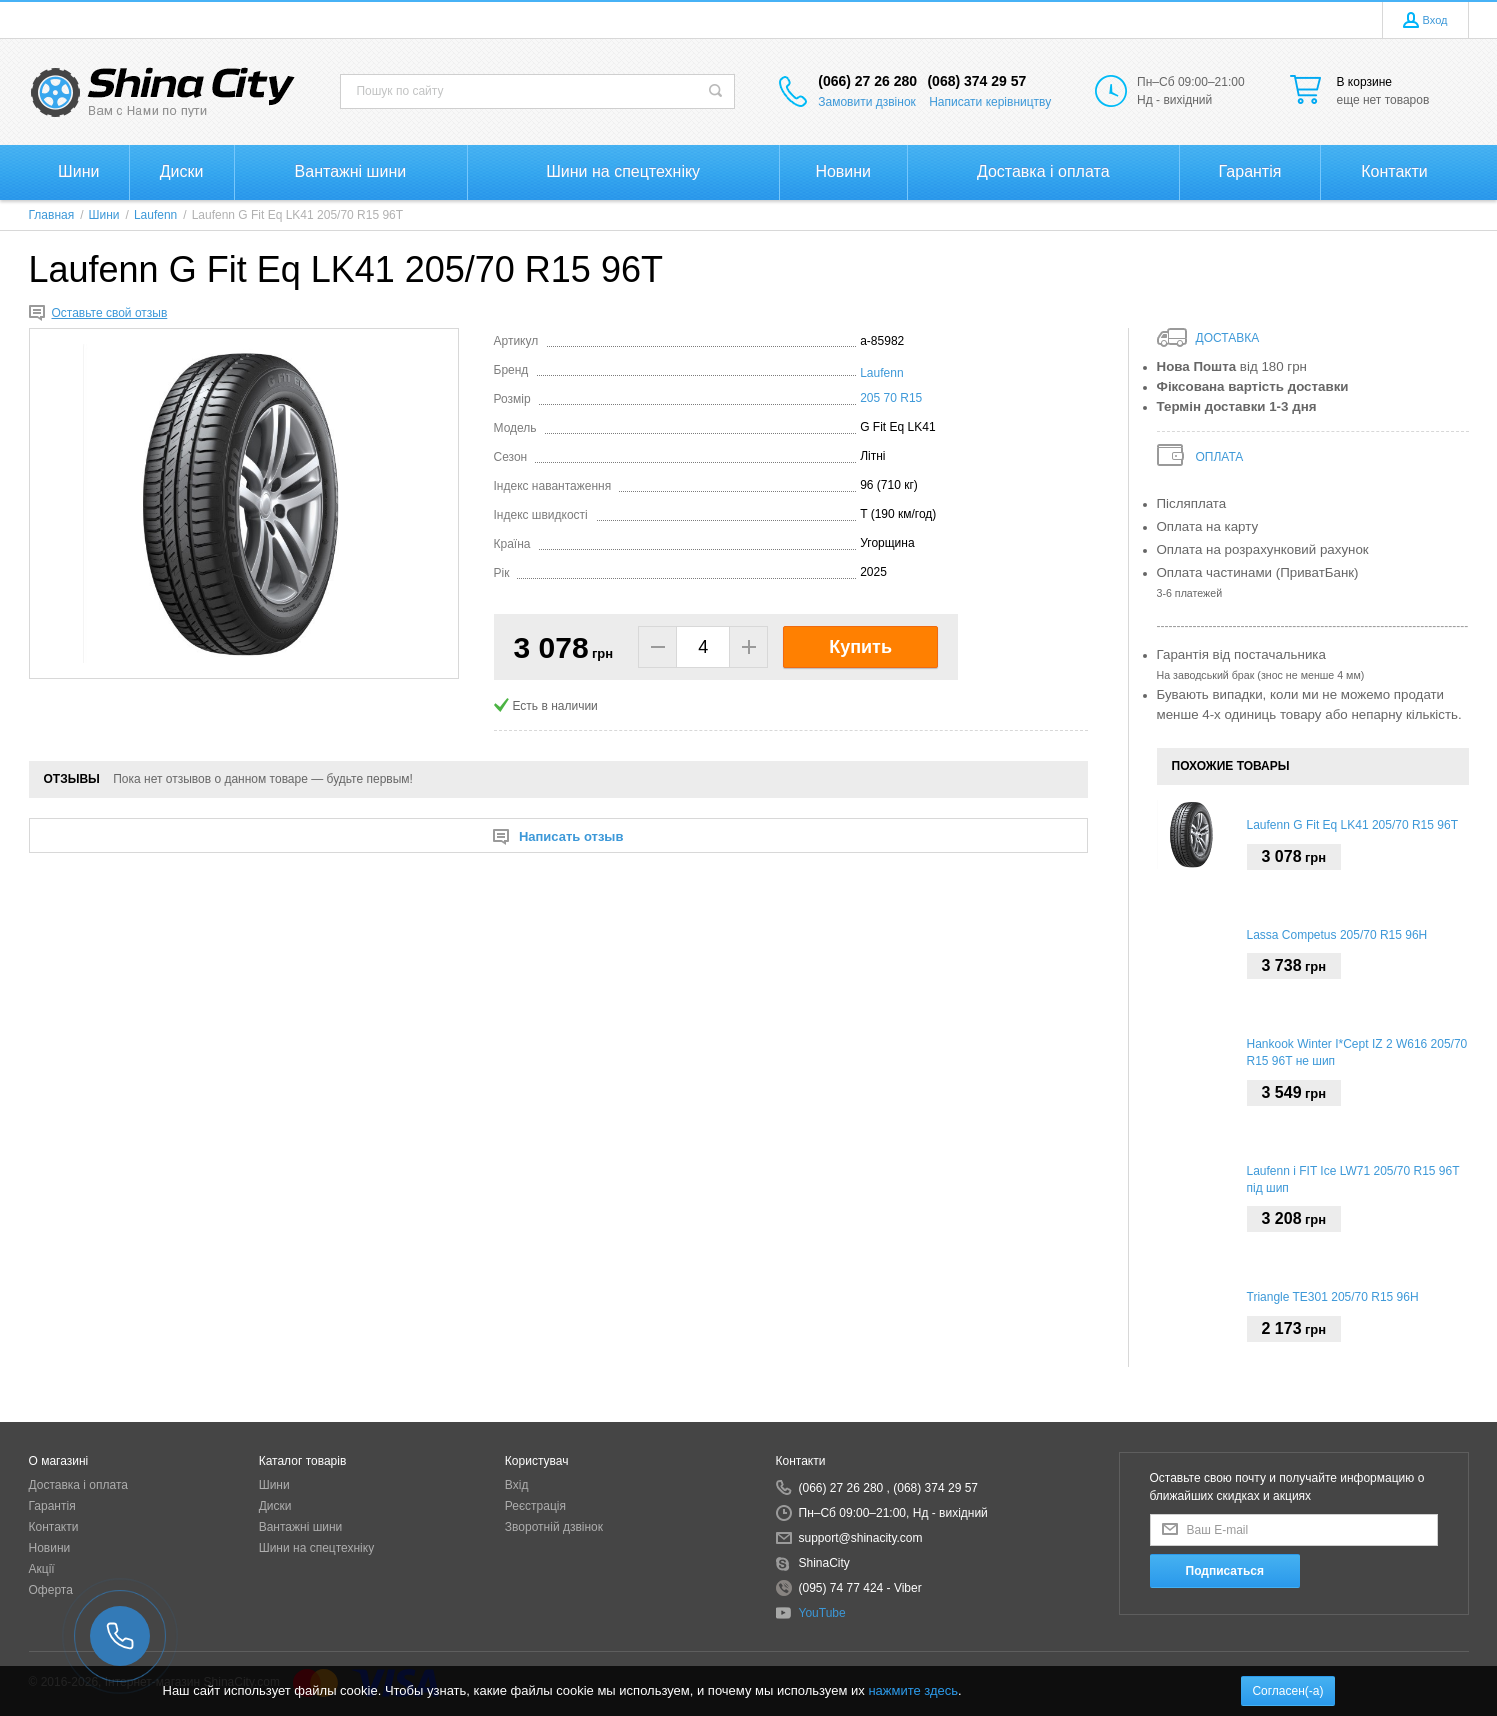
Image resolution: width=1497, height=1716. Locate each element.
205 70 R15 (891, 398)
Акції (42, 1569)
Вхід (517, 1485)
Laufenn (881, 373)
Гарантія (52, 1506)
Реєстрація (535, 1506)
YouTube (822, 1613)
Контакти (54, 1527)
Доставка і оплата (79, 1485)
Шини (274, 1485)
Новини (50, 1548)
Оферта (51, 1590)
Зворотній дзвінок (554, 1527)
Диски (275, 1506)
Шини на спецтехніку (317, 1548)
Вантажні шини (301, 1527)
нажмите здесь (913, 1690)
